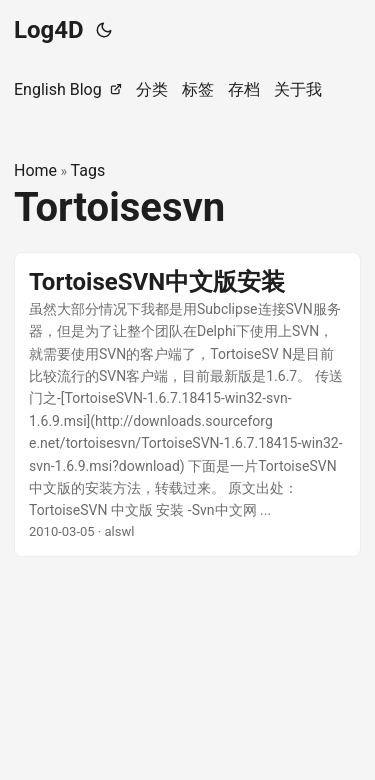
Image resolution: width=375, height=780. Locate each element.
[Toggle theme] (104, 30)
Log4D (49, 30)
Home (35, 170)
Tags (88, 170)
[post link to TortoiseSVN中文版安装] (187, 405)
